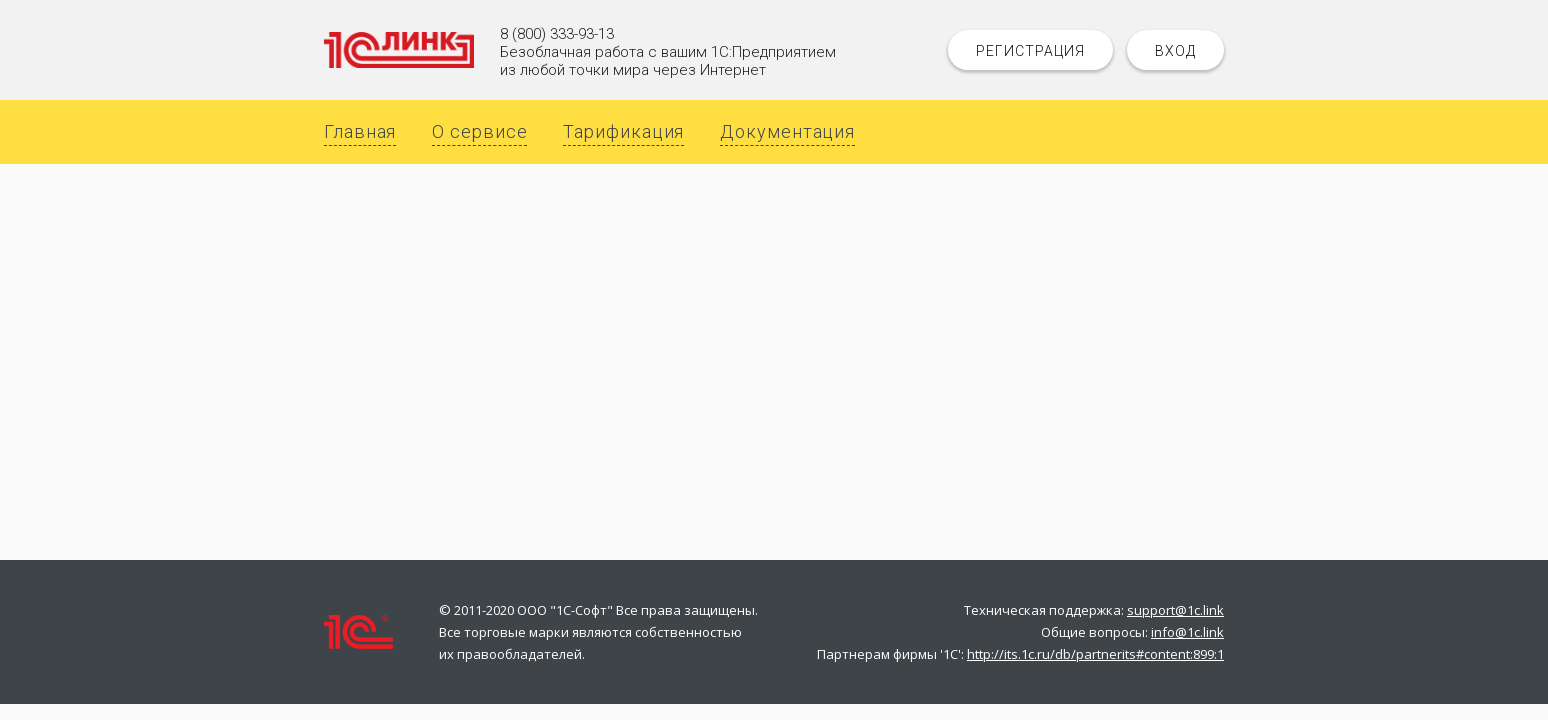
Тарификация (623, 131)
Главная (360, 131)
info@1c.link (1187, 632)
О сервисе (479, 131)
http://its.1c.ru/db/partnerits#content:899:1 (1095, 654)
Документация (787, 131)
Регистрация (1030, 51)
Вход (1175, 51)
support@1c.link (1175, 610)
